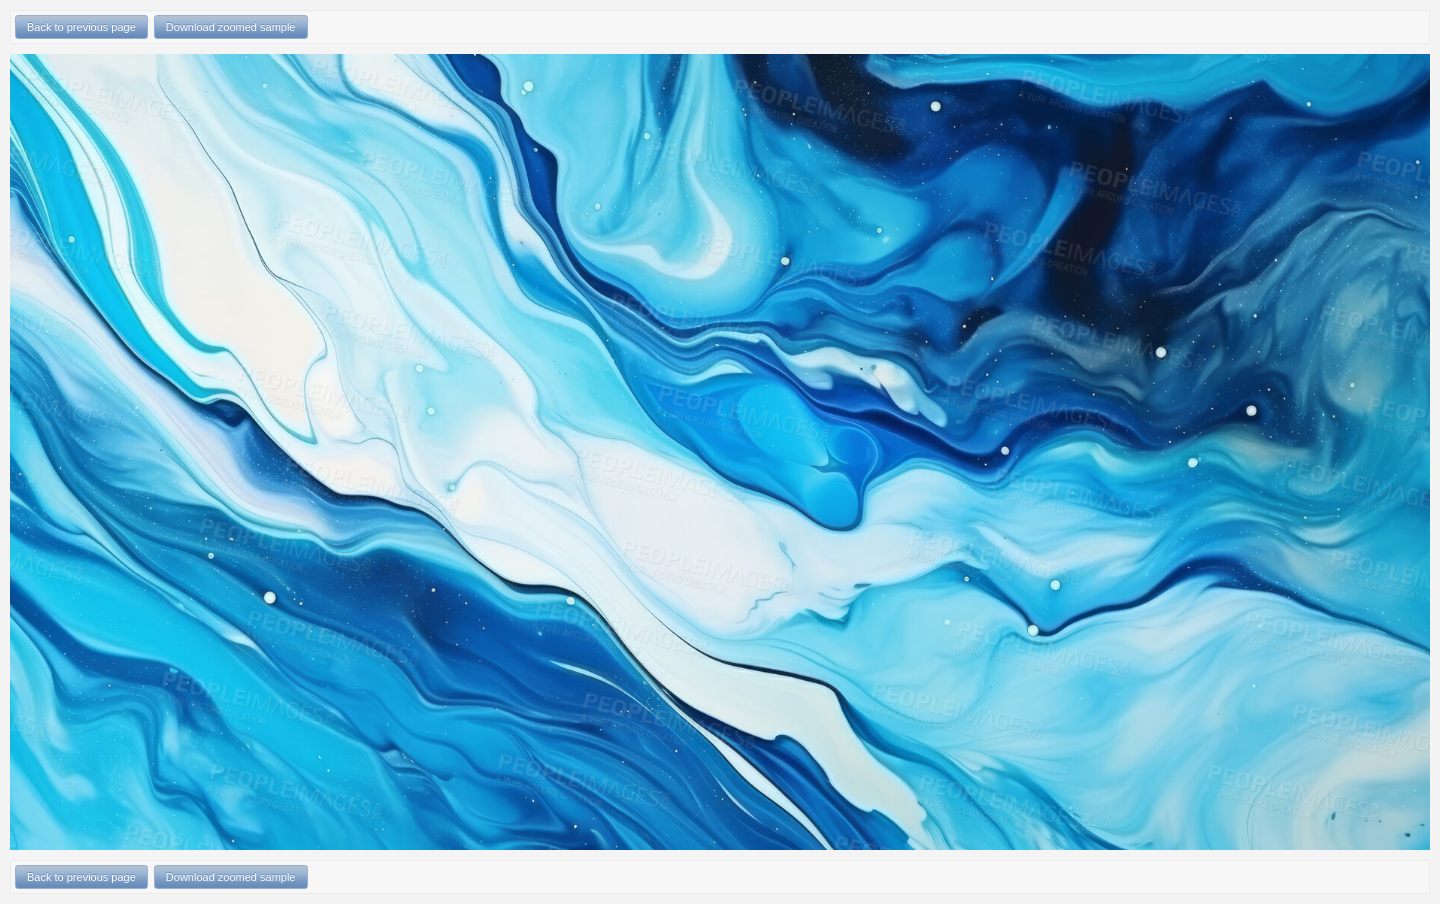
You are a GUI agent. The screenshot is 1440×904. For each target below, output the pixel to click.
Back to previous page (81, 27)
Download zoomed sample (231, 27)
